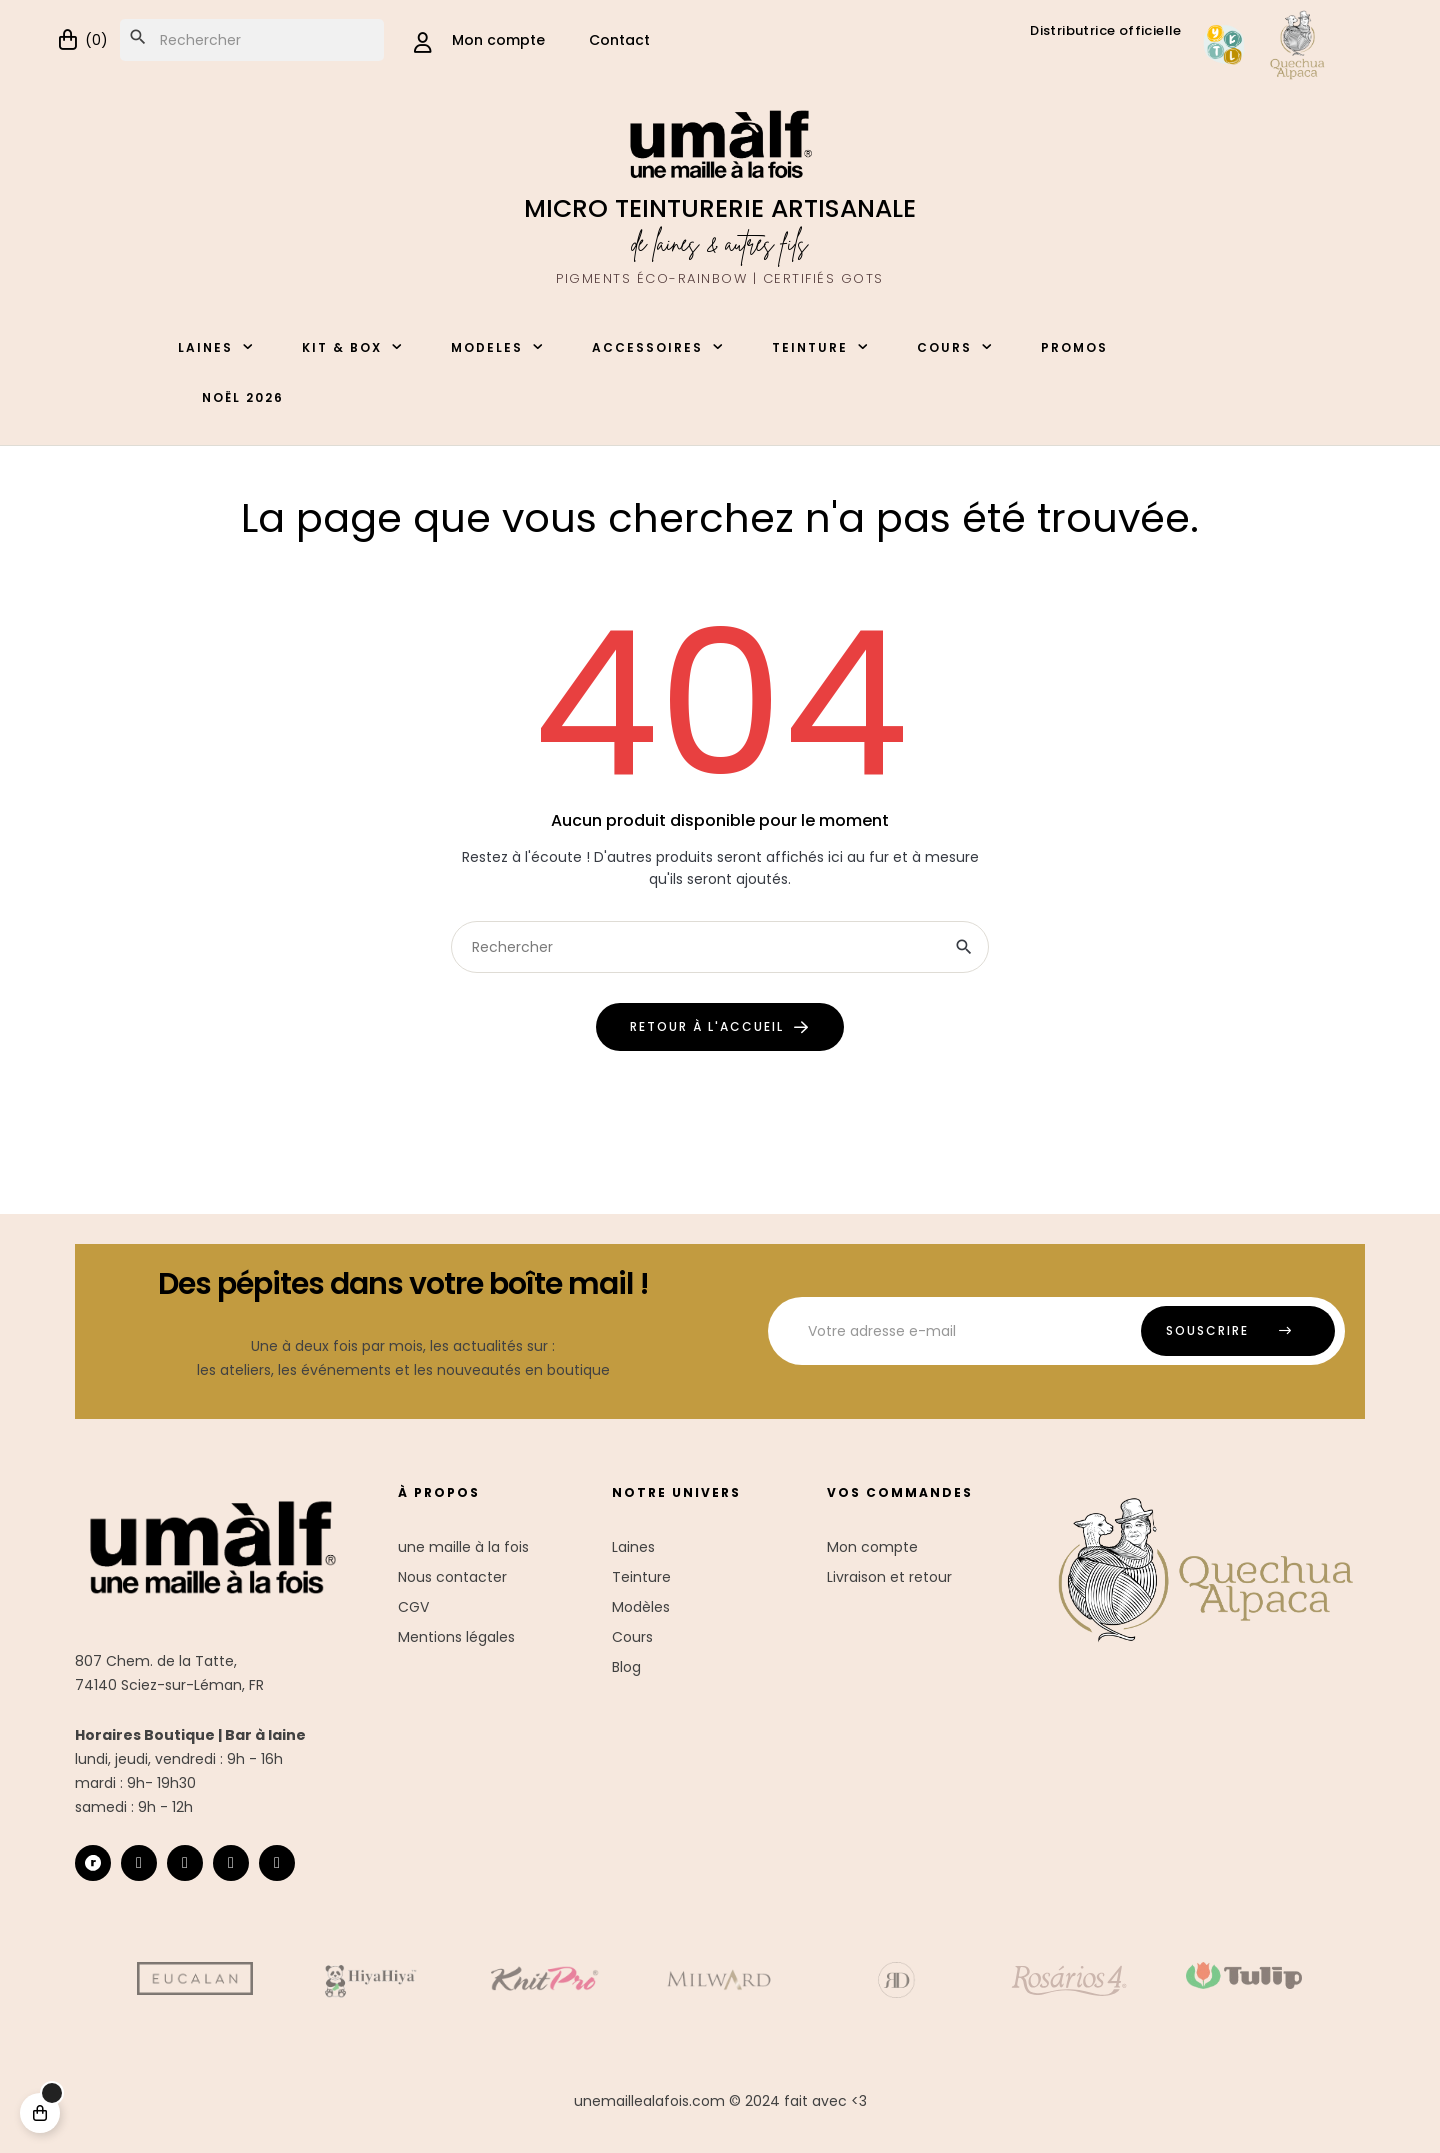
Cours (632, 1637)
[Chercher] (252, 40)
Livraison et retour (889, 1577)
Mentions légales (456, 1637)
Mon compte (872, 1547)
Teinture (641, 1577)
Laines (633, 1547)
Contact (619, 40)
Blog (626, 1667)
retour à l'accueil (707, 1026)
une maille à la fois (463, 1547)
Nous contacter (452, 1577)
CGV (413, 1607)
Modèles (641, 1607)
